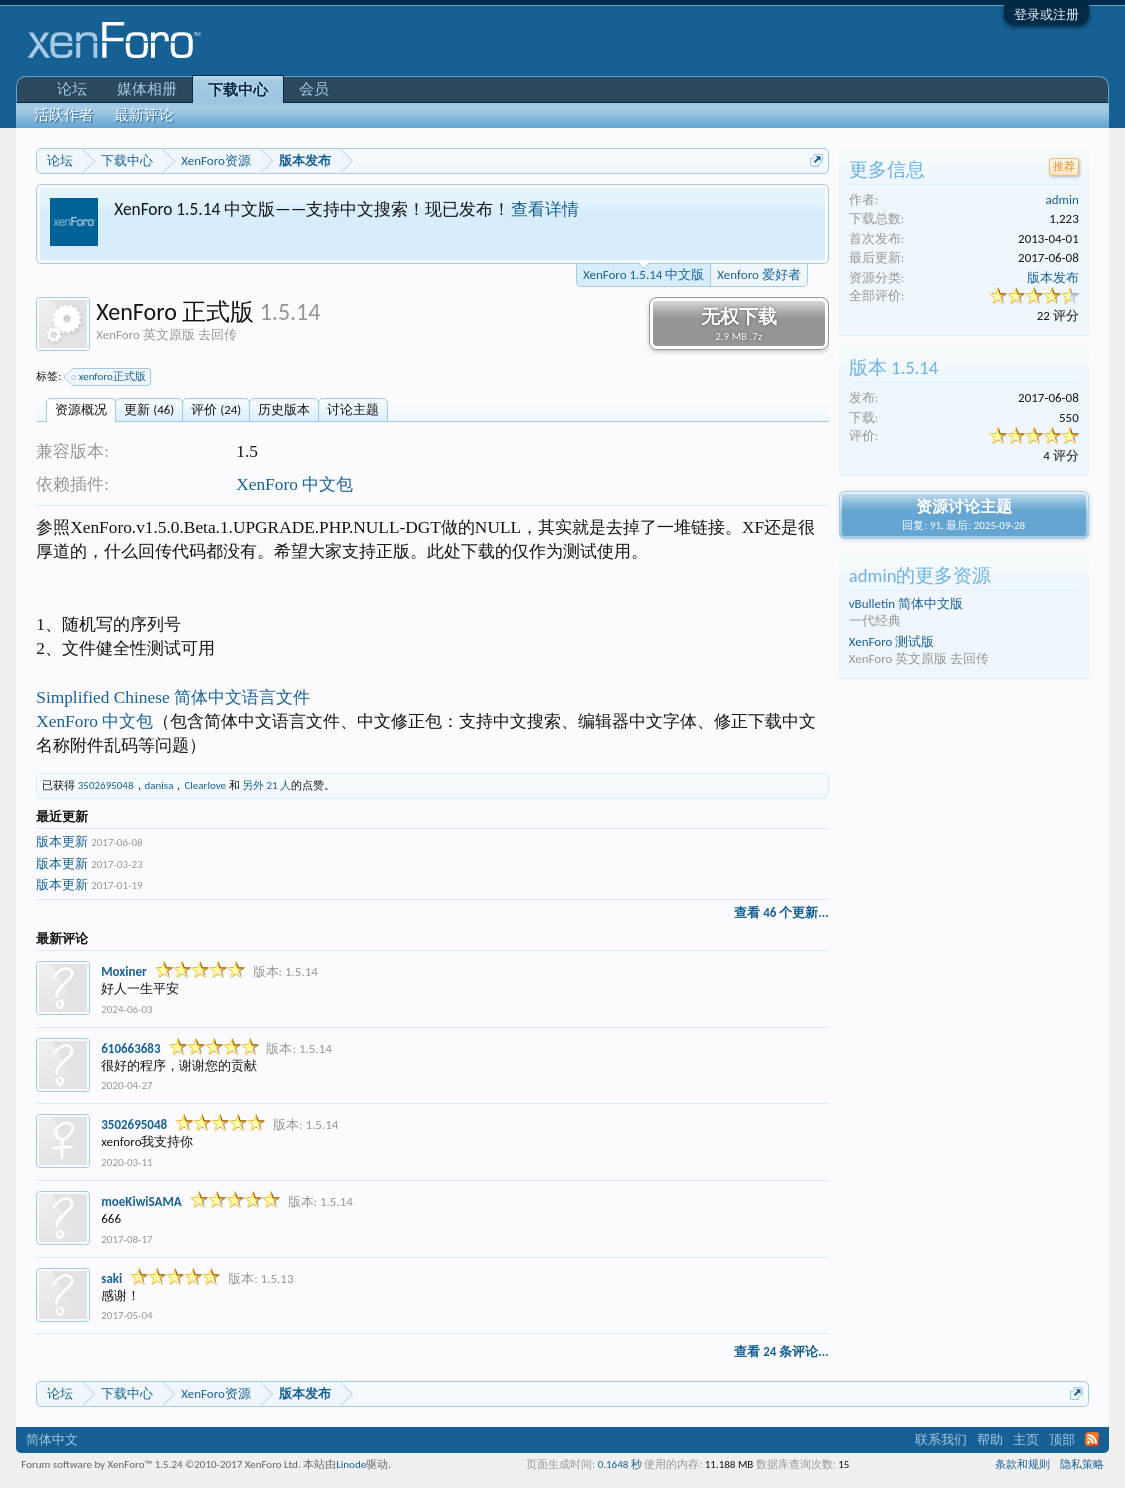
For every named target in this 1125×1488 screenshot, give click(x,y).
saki (111, 1278)
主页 (1026, 1439)
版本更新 (62, 841)
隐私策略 (1082, 1464)
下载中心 (238, 90)
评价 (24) (216, 409)
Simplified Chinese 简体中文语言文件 (173, 697)
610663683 (130, 1048)
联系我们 (941, 1439)
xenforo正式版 (109, 377)
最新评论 (144, 115)
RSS (1092, 1439)
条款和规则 (1022, 1464)
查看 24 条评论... (781, 1351)
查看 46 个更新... (781, 912)
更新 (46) (149, 409)
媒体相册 (147, 89)
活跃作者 (64, 115)
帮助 (990, 1439)
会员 (314, 89)
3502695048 (106, 785)
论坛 (72, 89)
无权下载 (739, 324)
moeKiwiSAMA (141, 1201)
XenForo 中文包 (294, 484)
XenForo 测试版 (892, 641)
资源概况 (81, 409)
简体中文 (52, 1439)
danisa (159, 785)
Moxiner (123, 971)
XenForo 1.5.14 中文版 (643, 273)
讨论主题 (353, 409)
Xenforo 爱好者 (758, 274)
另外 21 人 (266, 785)
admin (1061, 199)
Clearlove (205, 785)
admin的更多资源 (920, 575)
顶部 (1062, 1439)
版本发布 (1053, 277)
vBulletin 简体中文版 (906, 603)
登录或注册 (1046, 14)
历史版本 (284, 409)
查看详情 (545, 209)
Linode (351, 1464)
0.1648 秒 (620, 1464)
